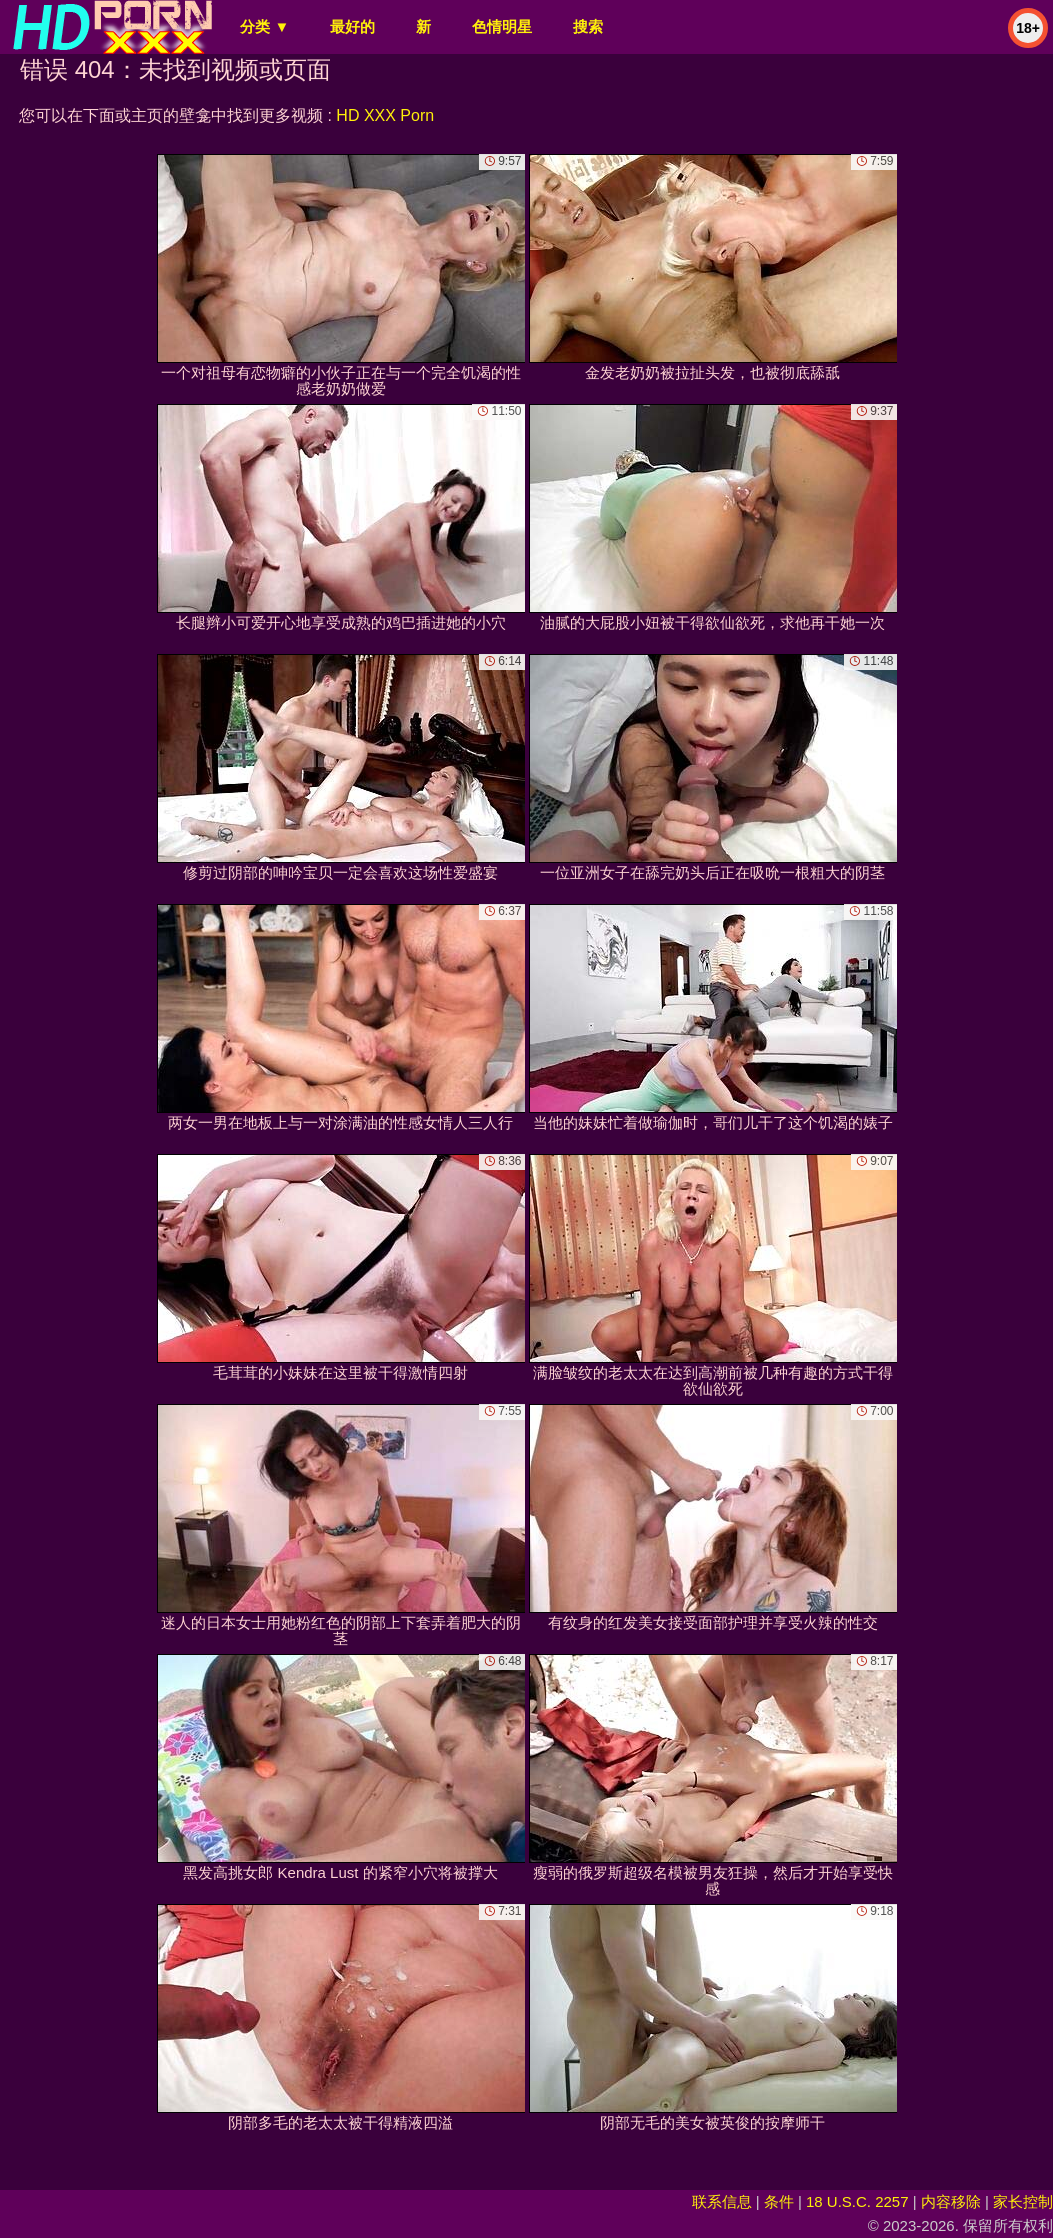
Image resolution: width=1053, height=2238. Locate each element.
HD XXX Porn (385, 115)
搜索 (588, 26)
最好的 (352, 26)
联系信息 (722, 2201)
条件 (779, 2201)
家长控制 (1023, 2201)
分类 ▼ (264, 26)
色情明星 (502, 26)
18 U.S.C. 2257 (857, 2201)
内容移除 (951, 2201)
